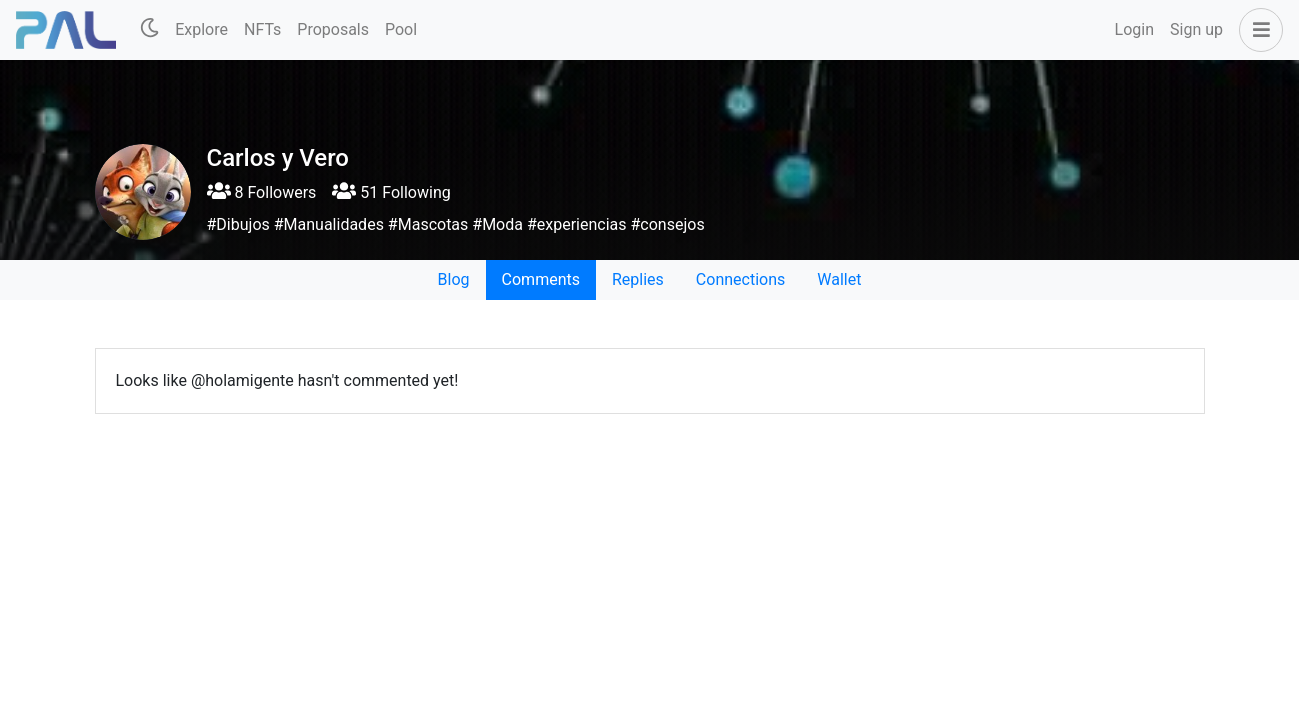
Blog (454, 279)
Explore (201, 29)
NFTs (262, 29)
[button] (1257, 30)
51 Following (391, 192)
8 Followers (262, 192)
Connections (740, 279)
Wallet (839, 279)
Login (1134, 29)
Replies (638, 279)
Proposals (333, 29)
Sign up (1196, 29)
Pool (401, 29)
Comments (541, 279)
